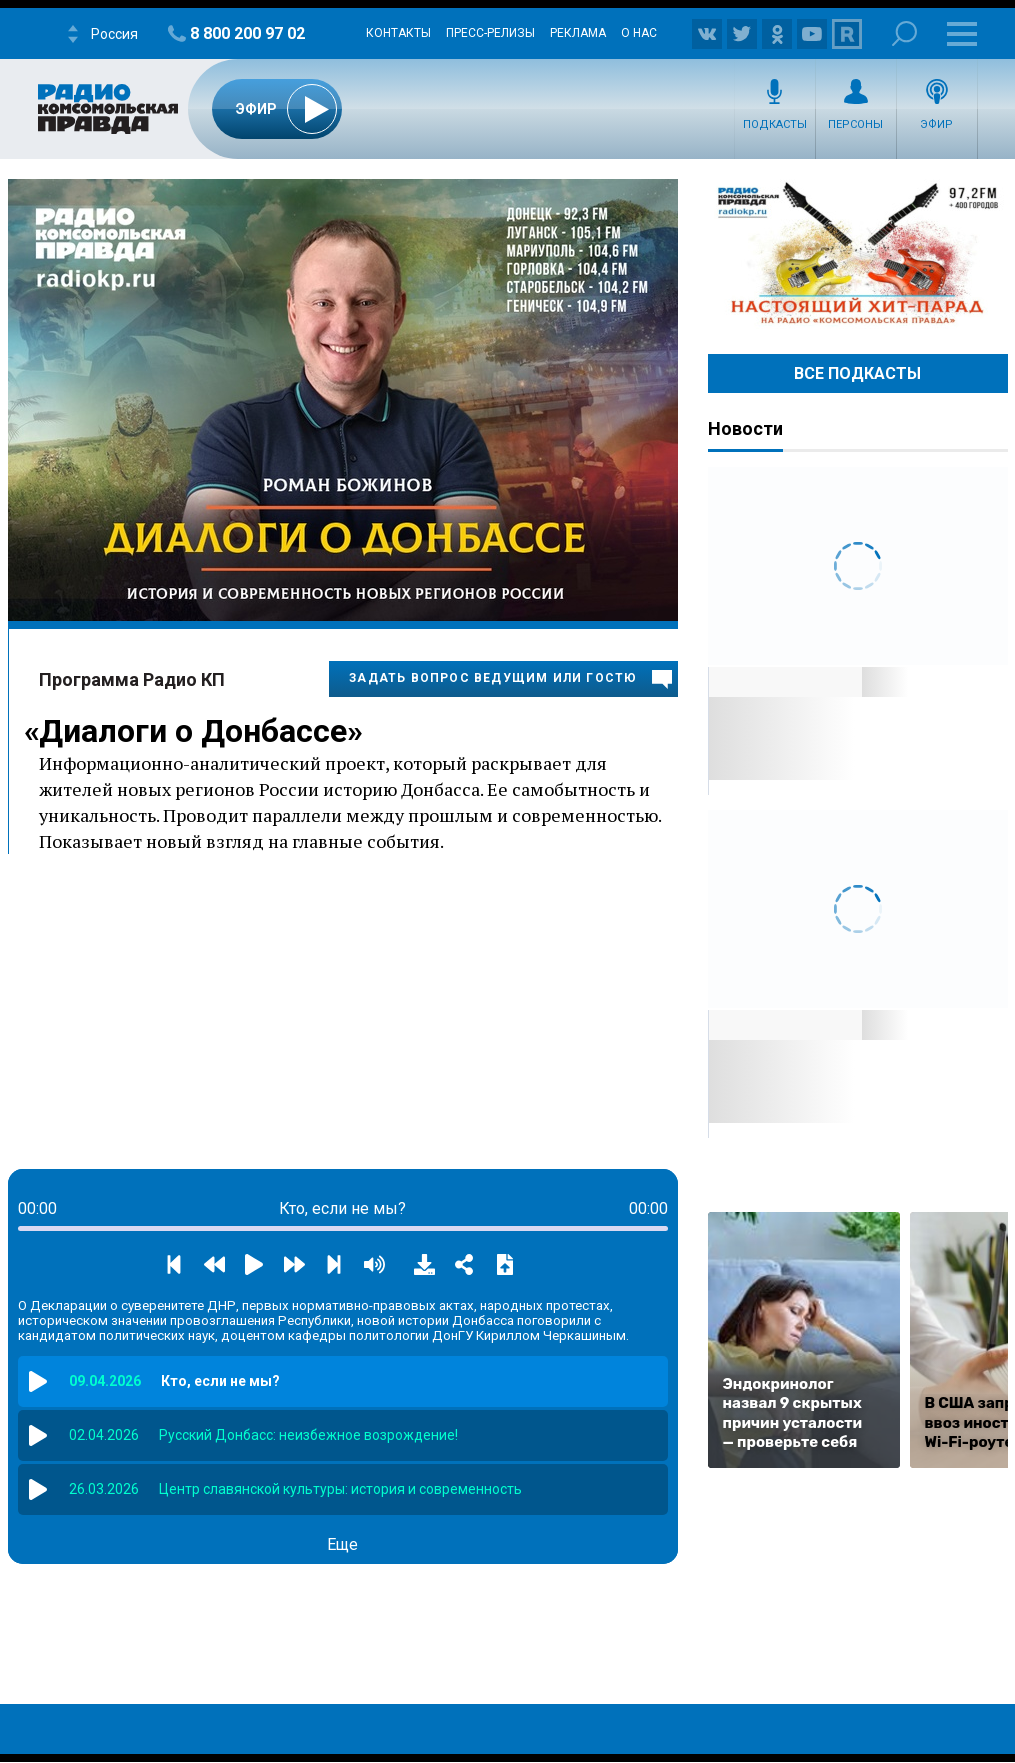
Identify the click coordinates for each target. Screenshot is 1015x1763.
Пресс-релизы (490, 33)
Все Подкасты (857, 373)
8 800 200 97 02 (247, 33)
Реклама (578, 33)
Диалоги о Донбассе (193, 731)
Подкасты (775, 124)
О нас (639, 33)
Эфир (936, 124)
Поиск (904, 33)
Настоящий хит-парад (858, 254)
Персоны (855, 124)
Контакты (398, 33)
